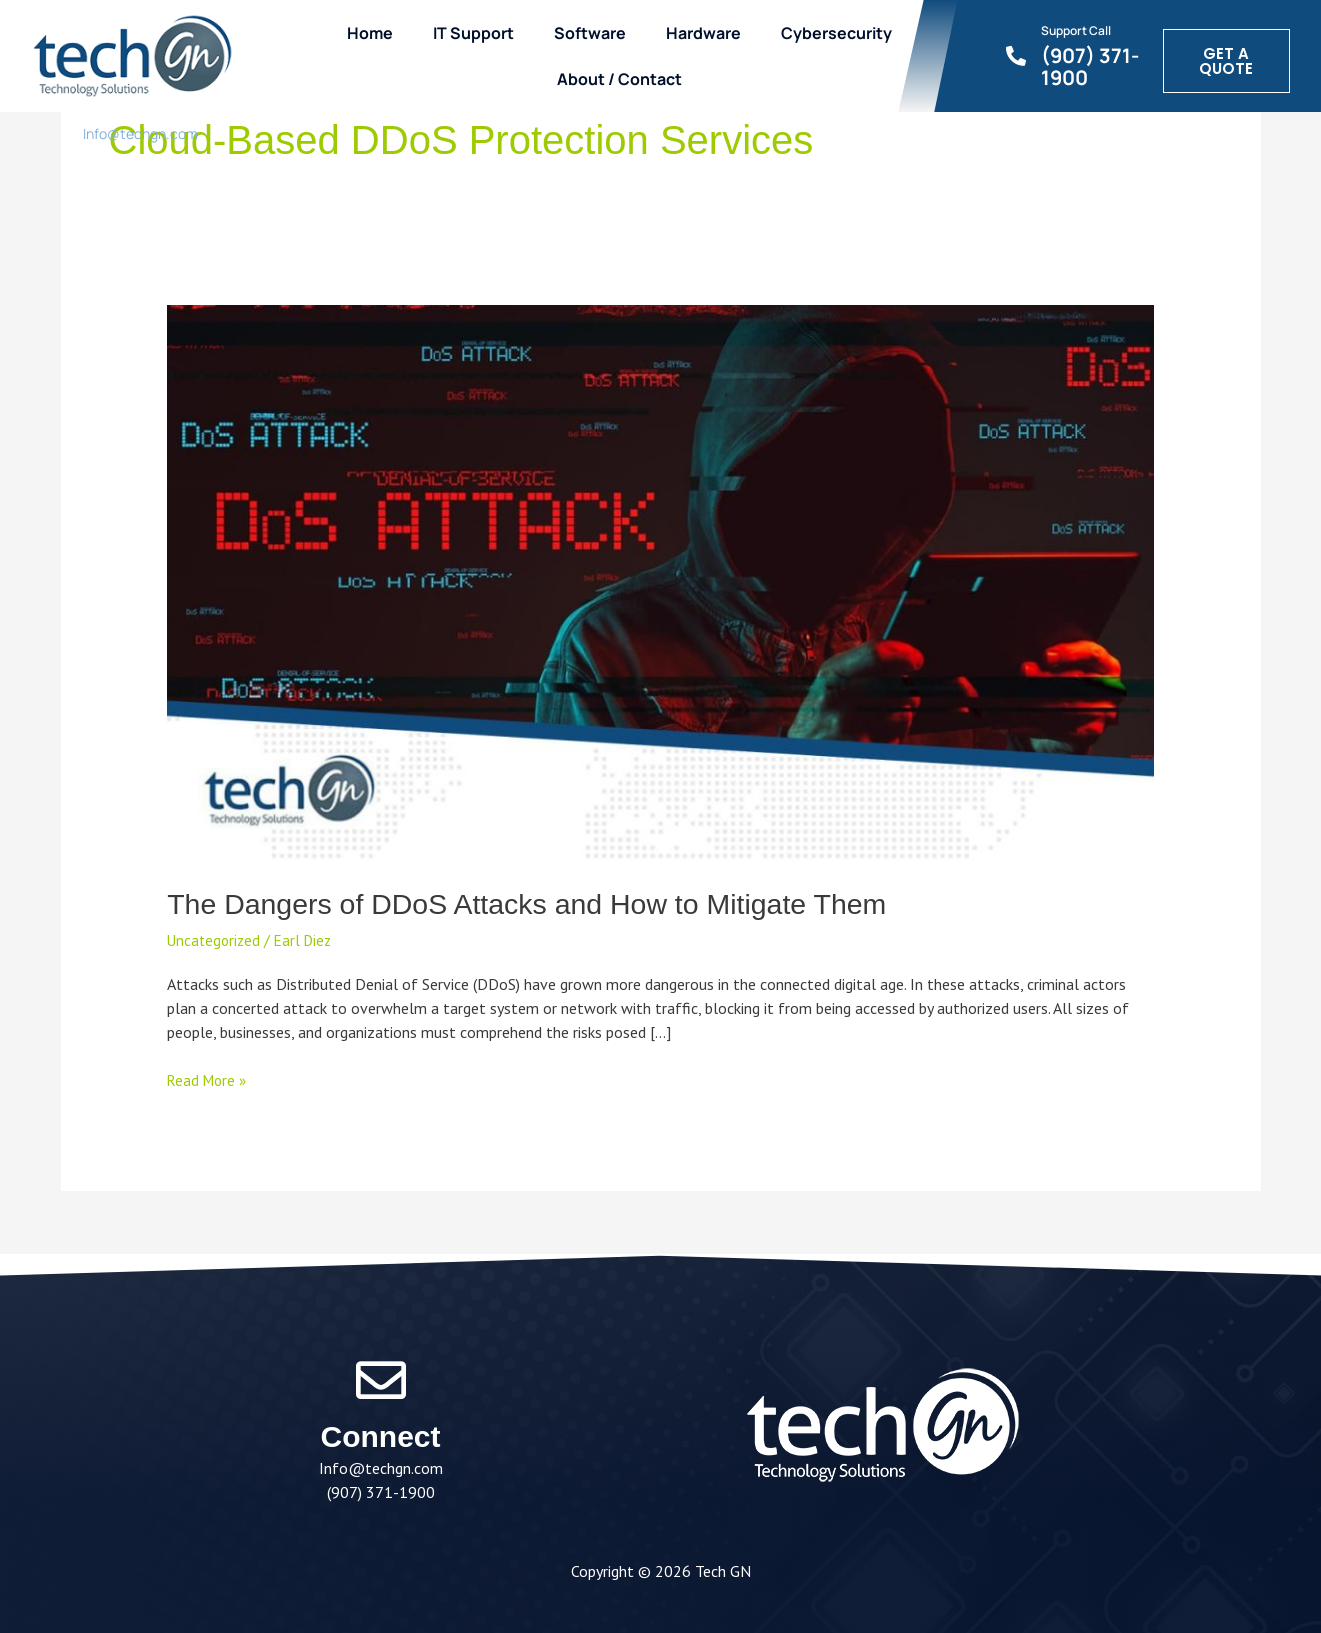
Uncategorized (215, 940)
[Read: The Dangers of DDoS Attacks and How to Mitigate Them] (660, 581)
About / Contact (625, 79)
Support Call (1081, 28)
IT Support (479, 33)
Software (596, 33)
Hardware (709, 33)
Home (376, 33)
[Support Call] (1021, 56)
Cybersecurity (842, 33)
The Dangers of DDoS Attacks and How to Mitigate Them (546, 903)
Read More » (209, 1079)
